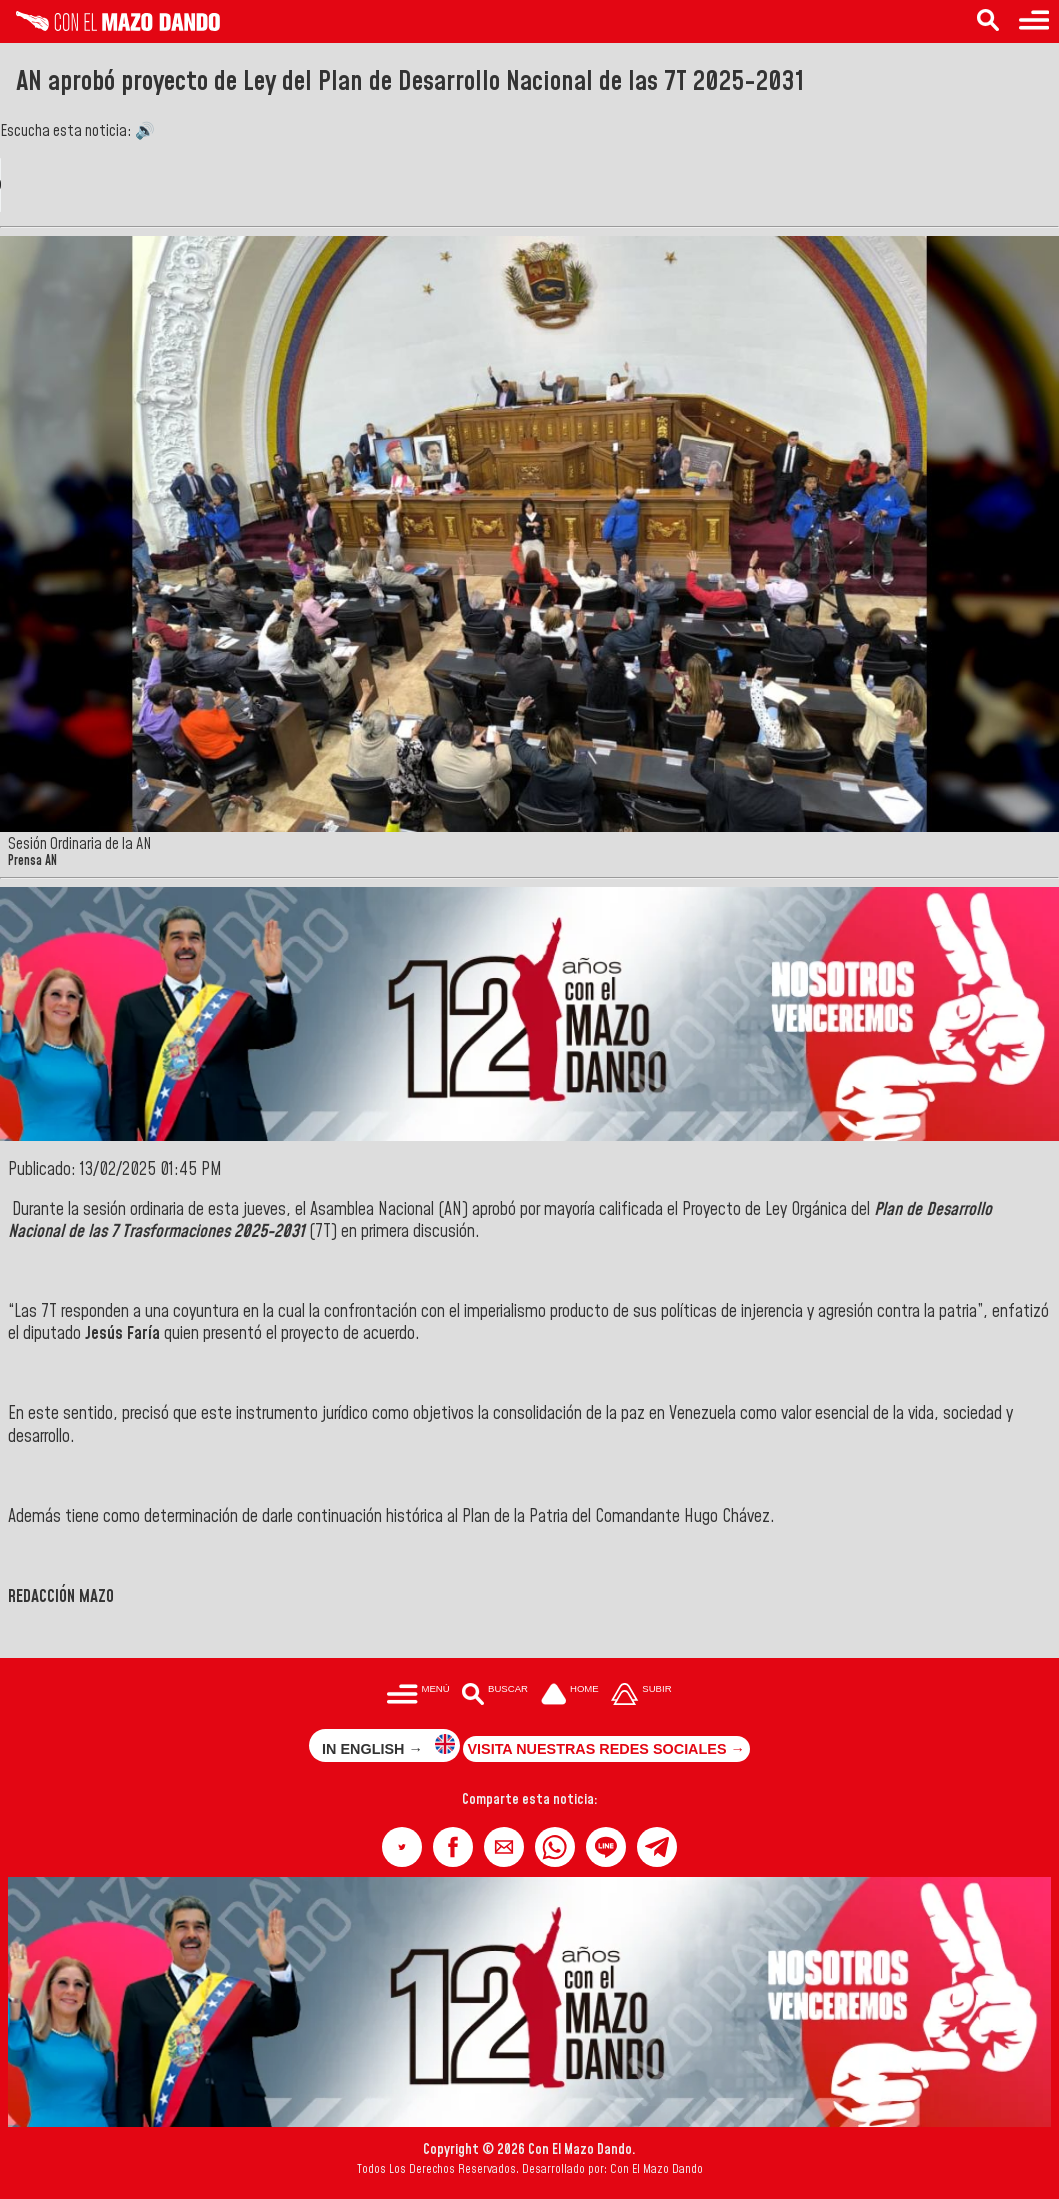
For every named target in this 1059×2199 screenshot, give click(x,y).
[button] (402, 1847)
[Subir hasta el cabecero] (642, 1695)
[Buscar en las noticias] (988, 21)
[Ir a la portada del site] (570, 1695)
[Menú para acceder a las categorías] (1034, 21)
